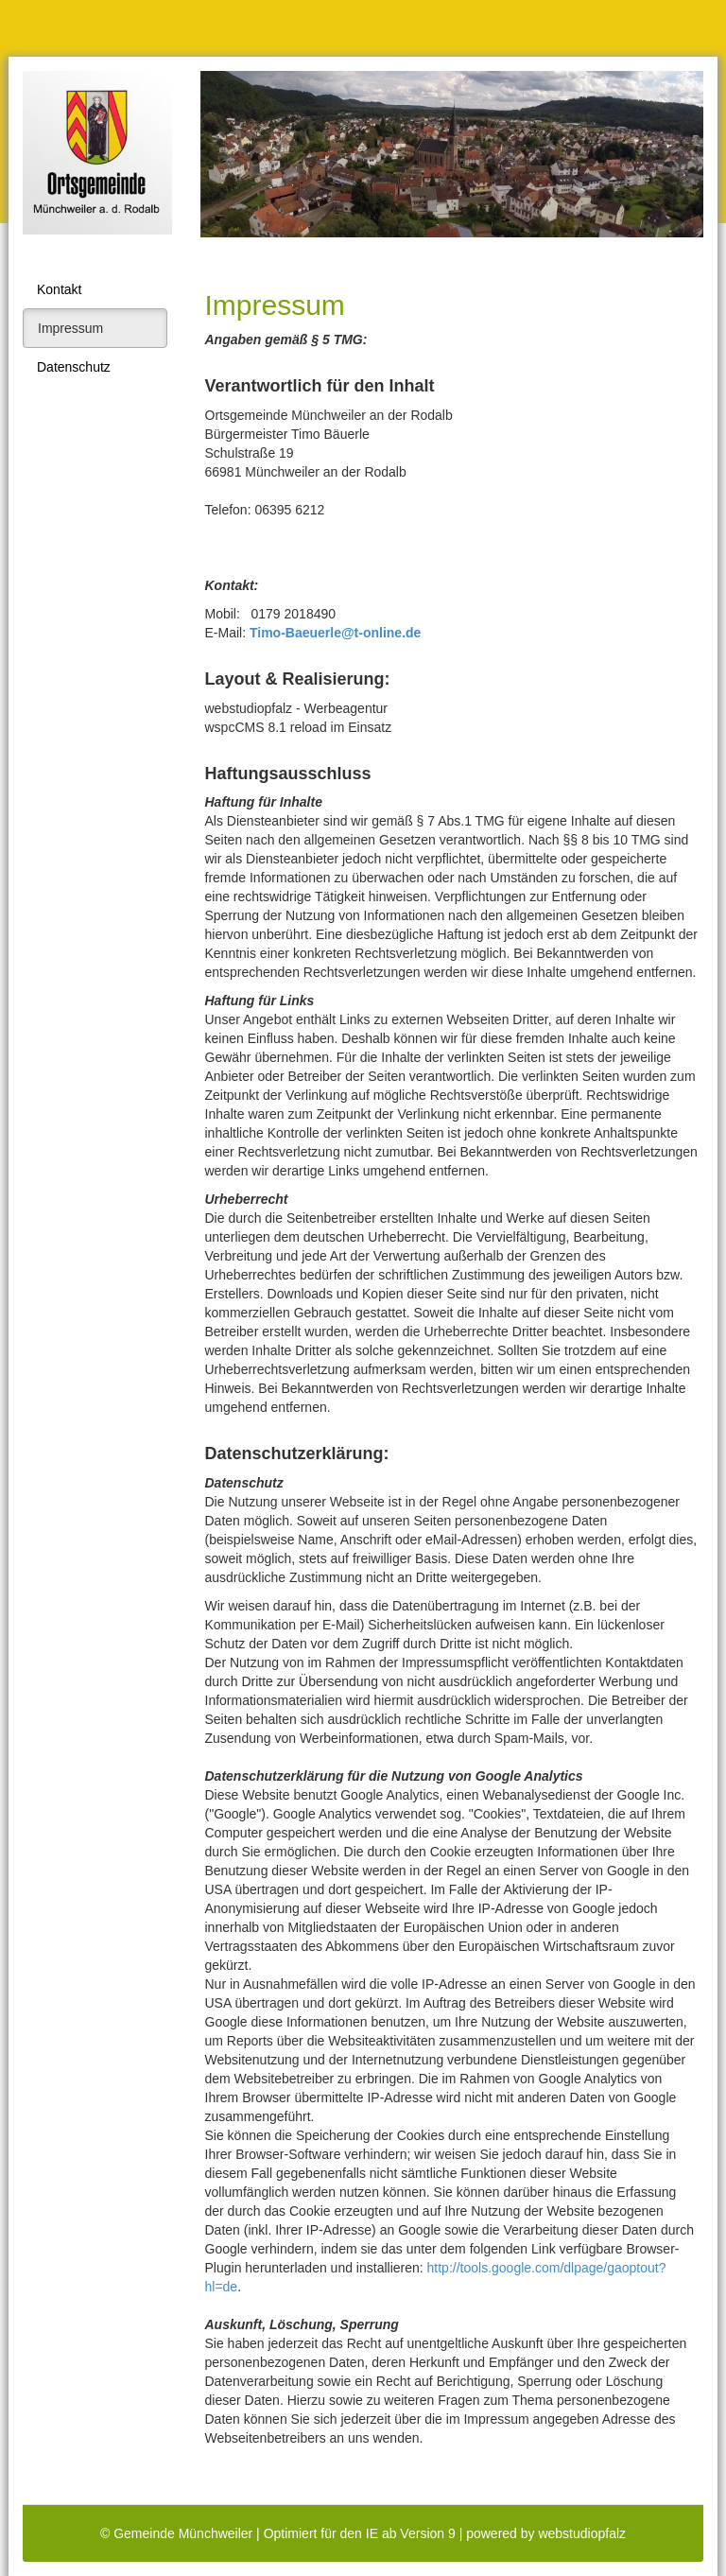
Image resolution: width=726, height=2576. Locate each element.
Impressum (70, 328)
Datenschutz (74, 366)
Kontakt (59, 289)
